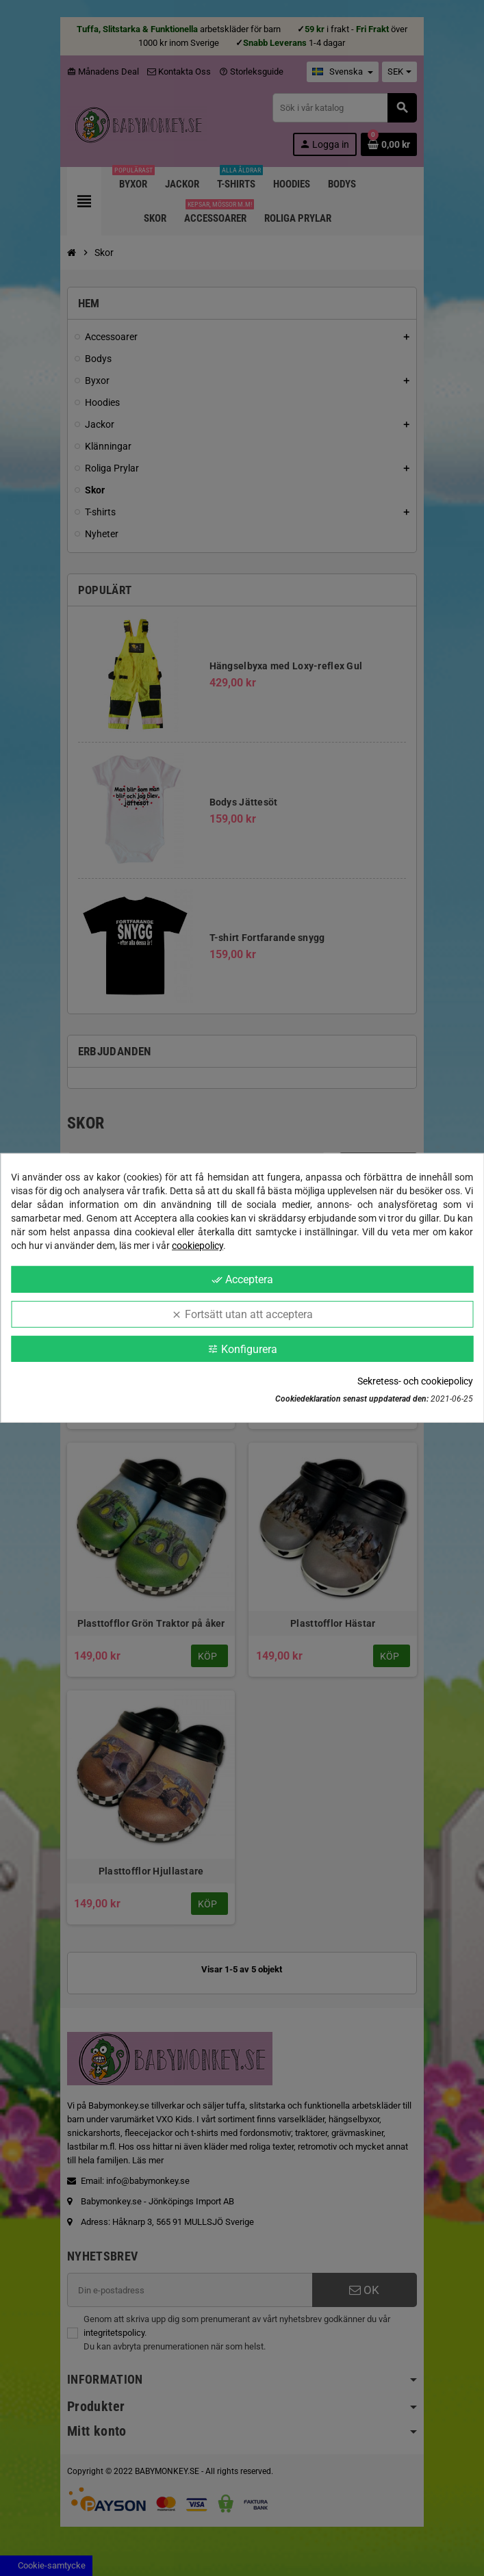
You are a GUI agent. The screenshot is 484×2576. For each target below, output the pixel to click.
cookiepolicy (197, 1245)
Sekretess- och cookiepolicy (415, 1381)
